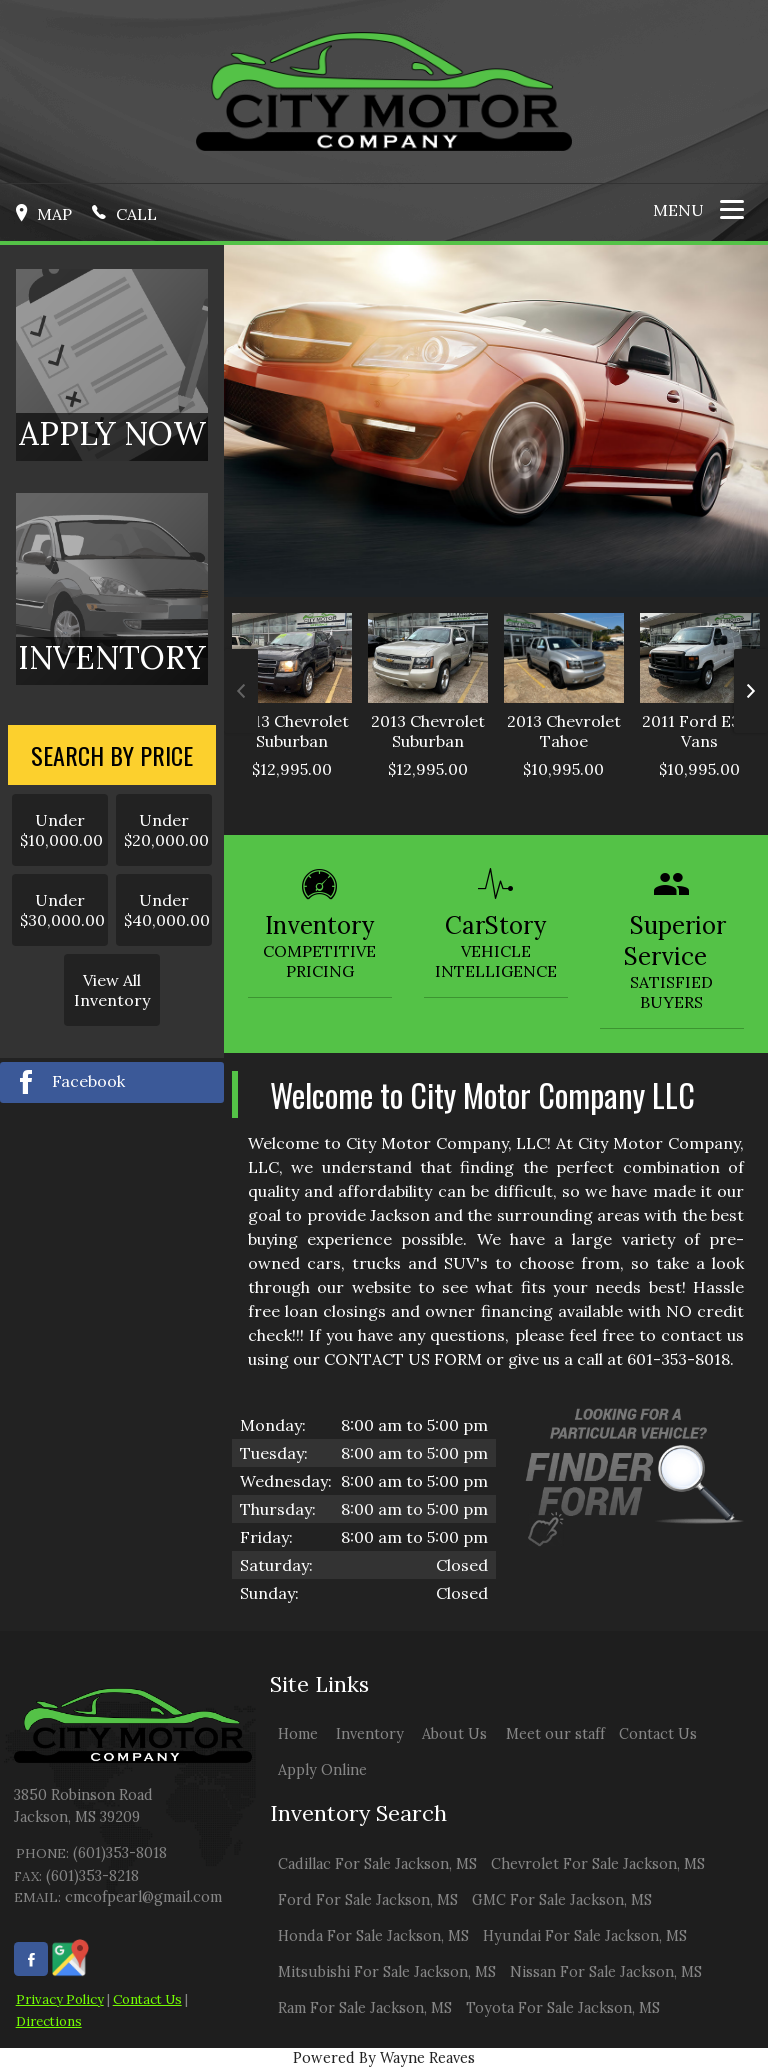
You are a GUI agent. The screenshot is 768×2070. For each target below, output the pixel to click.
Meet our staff (555, 1734)
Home (298, 1734)
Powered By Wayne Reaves (384, 2058)
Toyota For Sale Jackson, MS (563, 2008)
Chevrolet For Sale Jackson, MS (598, 1864)
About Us (454, 1734)
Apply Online (322, 1770)
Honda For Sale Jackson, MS (373, 1936)
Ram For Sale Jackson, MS (365, 2008)
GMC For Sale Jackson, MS (562, 1900)
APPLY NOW (112, 433)
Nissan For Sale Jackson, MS (606, 1972)
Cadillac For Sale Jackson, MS (377, 1864)
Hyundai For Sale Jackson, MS (585, 1936)
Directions (49, 2021)
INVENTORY (112, 657)
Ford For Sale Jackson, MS (368, 1900)
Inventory (370, 1734)
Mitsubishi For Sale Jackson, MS (387, 1972)
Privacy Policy (60, 1999)
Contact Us (147, 1999)
